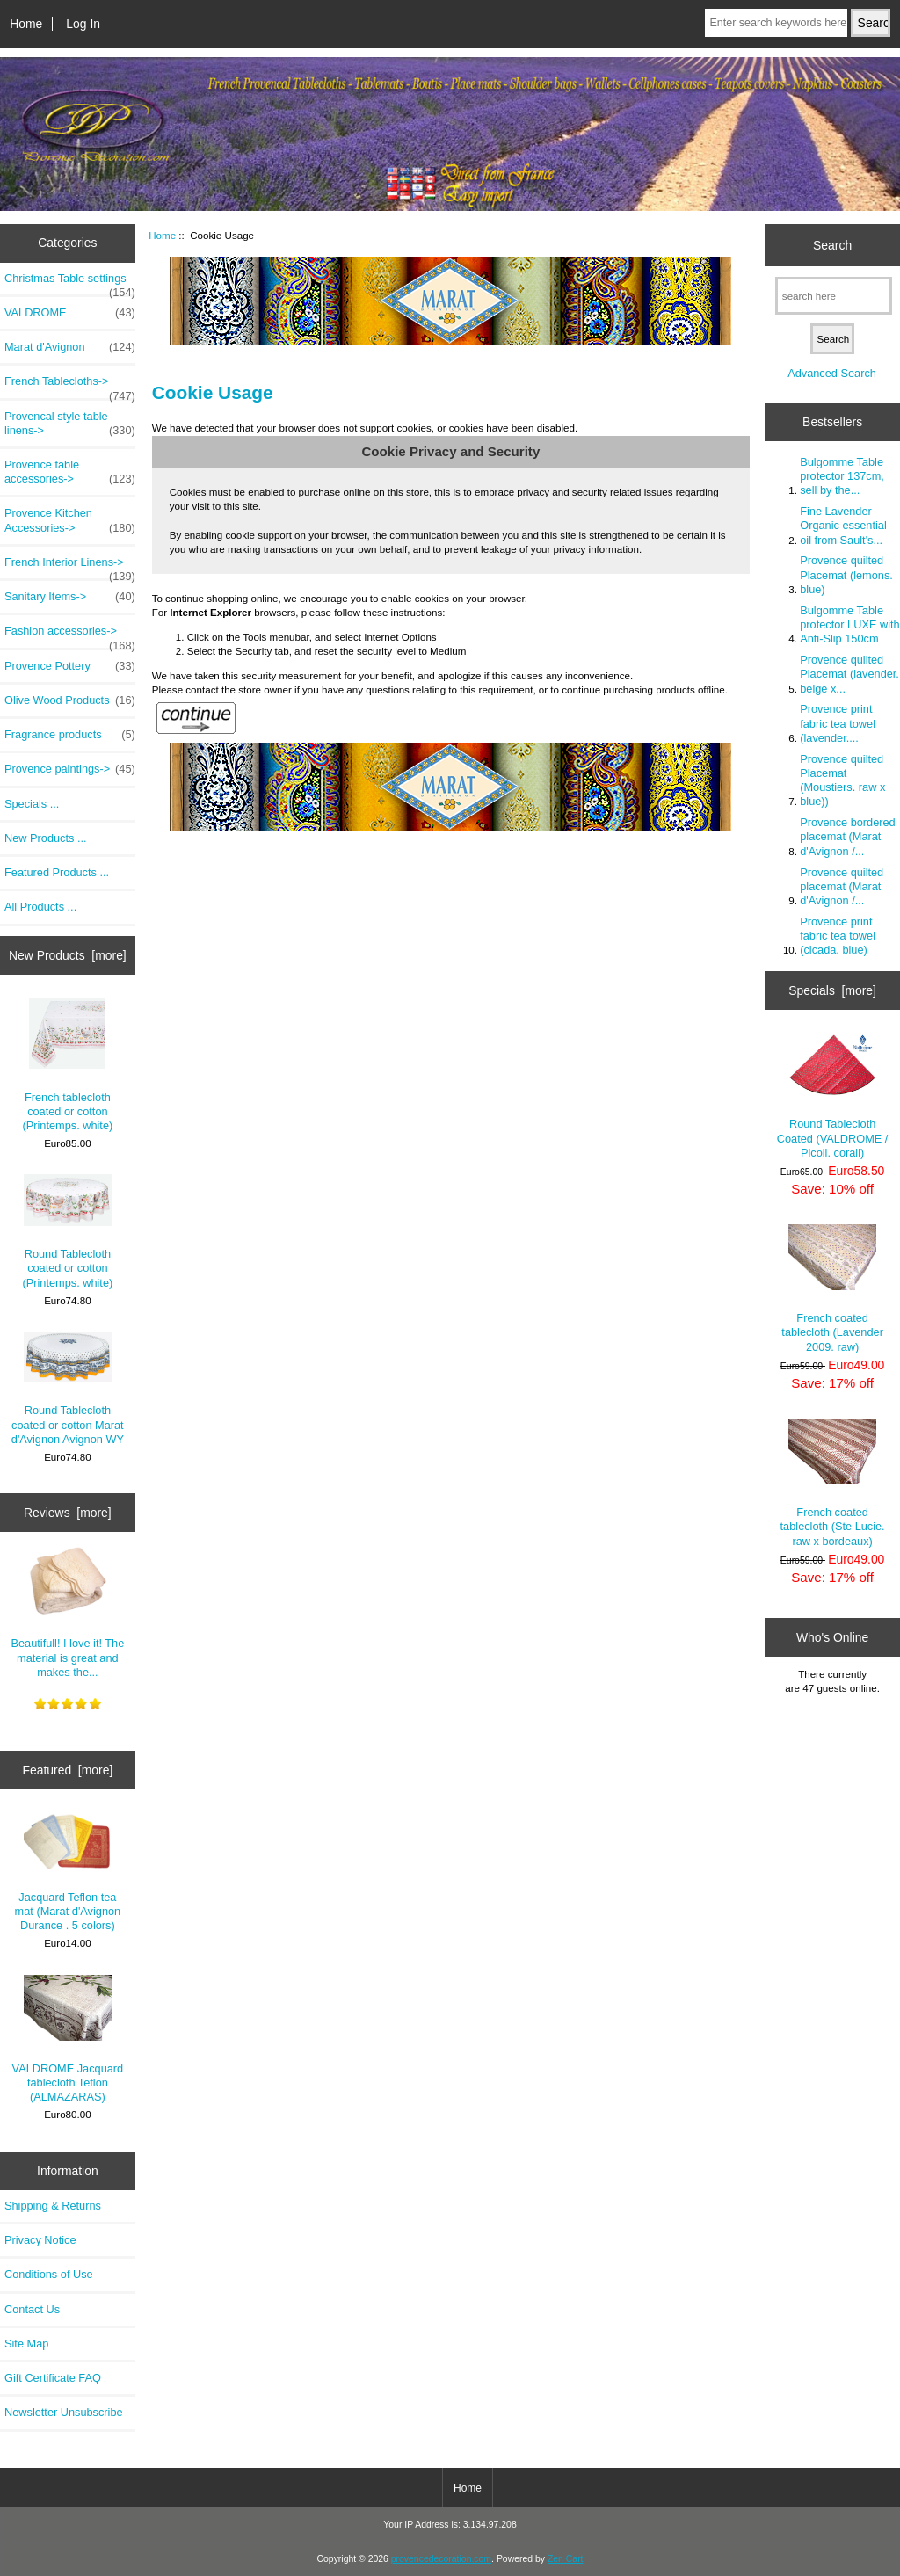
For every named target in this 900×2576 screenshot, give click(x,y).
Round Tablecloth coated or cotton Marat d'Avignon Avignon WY (67, 1389)
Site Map (26, 2343)
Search (832, 244)
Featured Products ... (56, 872)
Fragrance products (69, 735)
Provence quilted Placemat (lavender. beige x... (849, 673)
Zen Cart (566, 2559)
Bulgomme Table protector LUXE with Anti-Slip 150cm (849, 624)
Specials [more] (832, 990)
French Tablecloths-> (69, 385)
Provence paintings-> (69, 769)
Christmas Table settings (69, 283)
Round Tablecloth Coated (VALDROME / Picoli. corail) (833, 1096)
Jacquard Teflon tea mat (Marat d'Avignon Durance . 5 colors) (68, 1872)
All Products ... (40, 906)
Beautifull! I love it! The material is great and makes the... (68, 1612)
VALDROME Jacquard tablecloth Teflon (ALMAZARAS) (68, 2039)
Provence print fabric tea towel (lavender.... (837, 723)
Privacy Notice (40, 2239)
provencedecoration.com (441, 2559)
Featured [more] (67, 1770)
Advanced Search (832, 373)
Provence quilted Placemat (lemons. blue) (846, 574)
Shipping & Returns (52, 2205)
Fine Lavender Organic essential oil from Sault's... (843, 525)
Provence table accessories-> (69, 472)
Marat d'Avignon (69, 347)
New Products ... (45, 838)
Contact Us (32, 2309)
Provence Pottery (69, 666)
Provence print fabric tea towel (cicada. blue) (837, 935)
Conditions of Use (48, 2274)
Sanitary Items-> (69, 597)
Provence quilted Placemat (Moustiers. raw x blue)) (842, 780)
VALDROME (69, 313)
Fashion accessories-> (69, 635)
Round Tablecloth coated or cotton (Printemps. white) (68, 1231)
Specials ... (31, 803)
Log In (83, 24)
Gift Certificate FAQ (52, 2377)
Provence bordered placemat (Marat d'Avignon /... (847, 836)
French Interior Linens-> (69, 566)
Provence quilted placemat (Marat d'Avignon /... (841, 886)
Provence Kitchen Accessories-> (69, 520)
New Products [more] (68, 955)
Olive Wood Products (69, 700)
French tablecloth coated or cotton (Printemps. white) (68, 1065)
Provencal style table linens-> (69, 424)
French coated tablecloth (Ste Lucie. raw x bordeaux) (832, 1483)
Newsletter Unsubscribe (63, 2412)
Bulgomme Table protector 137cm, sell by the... (842, 476)
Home (26, 24)
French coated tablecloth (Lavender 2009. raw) (832, 1288)
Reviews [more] (68, 1513)
